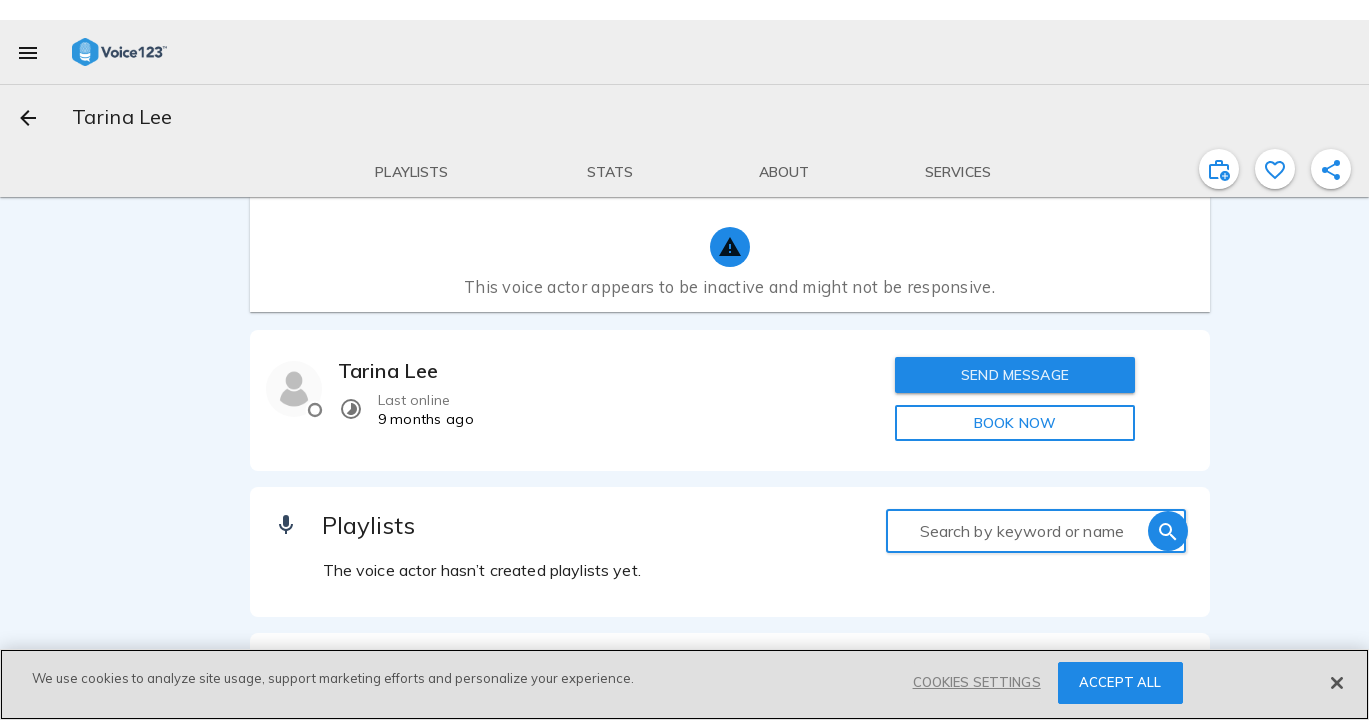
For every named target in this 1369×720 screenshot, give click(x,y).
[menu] (28, 52)
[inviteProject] (1219, 169)
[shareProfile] (1331, 169)
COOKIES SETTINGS (977, 683)
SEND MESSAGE (1015, 375)
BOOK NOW (1015, 423)
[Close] (1337, 683)
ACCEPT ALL (1120, 683)
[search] (1168, 531)
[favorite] (1275, 169)
